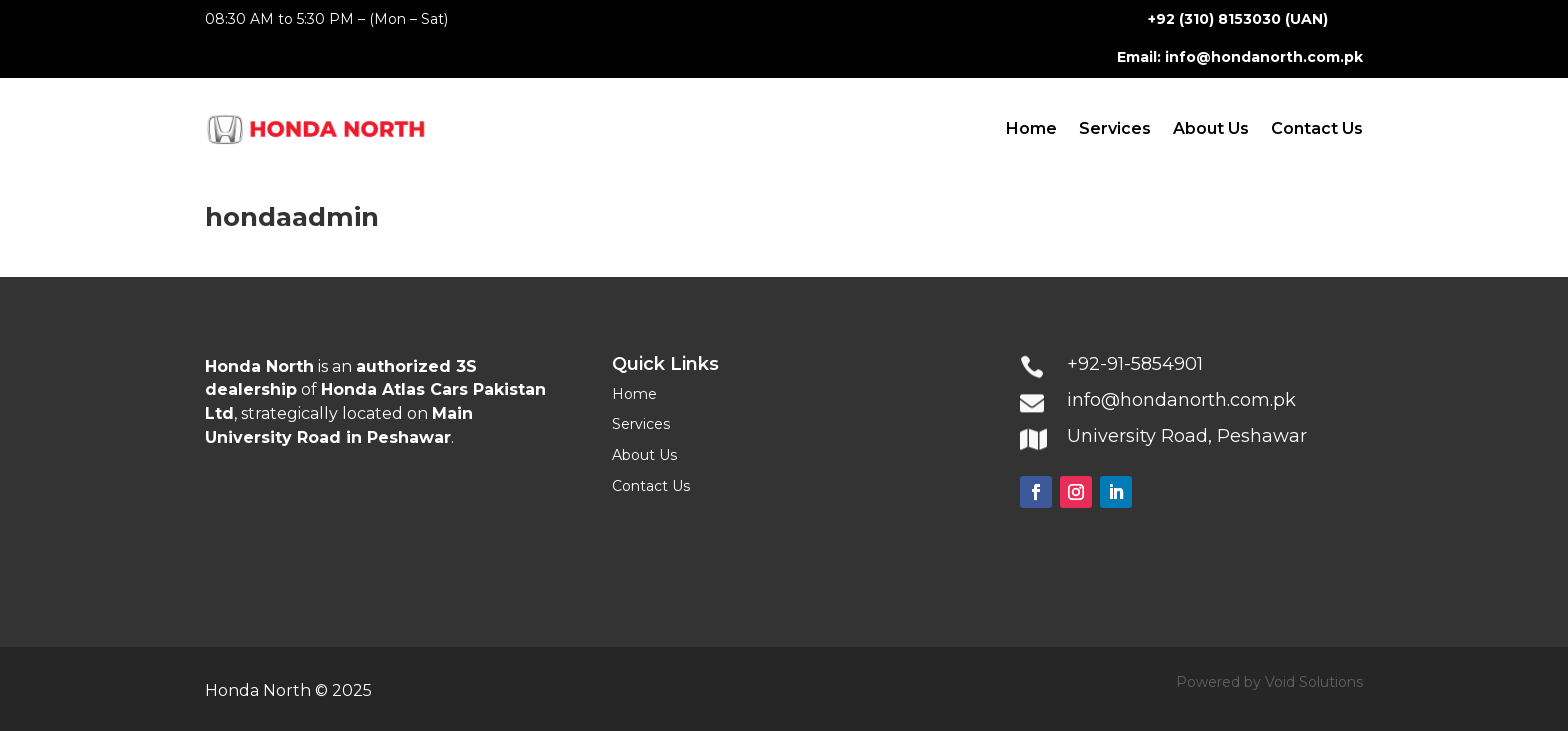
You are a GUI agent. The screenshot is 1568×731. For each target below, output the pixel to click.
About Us (1211, 128)
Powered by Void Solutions (1269, 682)
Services (1115, 128)
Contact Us (1317, 128)
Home (1031, 128)
